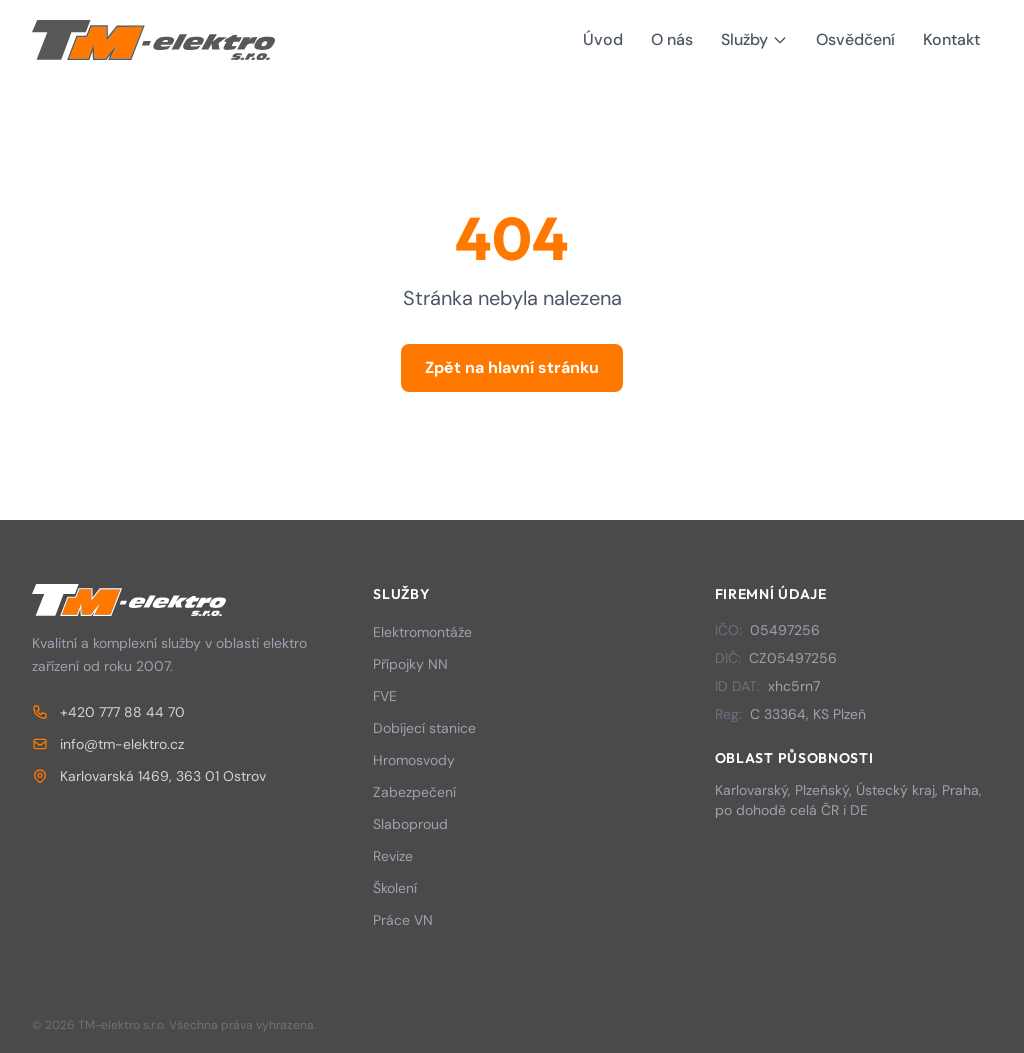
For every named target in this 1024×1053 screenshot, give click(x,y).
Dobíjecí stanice (424, 728)
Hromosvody (414, 760)
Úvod (603, 39)
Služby (754, 39)
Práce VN (403, 920)
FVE (385, 696)
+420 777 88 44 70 (108, 712)
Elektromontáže (422, 632)
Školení (395, 888)
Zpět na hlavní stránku (512, 367)
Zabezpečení (414, 792)
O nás (672, 39)
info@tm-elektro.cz (108, 744)
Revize (393, 856)
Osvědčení (855, 39)
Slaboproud (410, 824)
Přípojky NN (410, 664)
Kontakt (951, 39)
